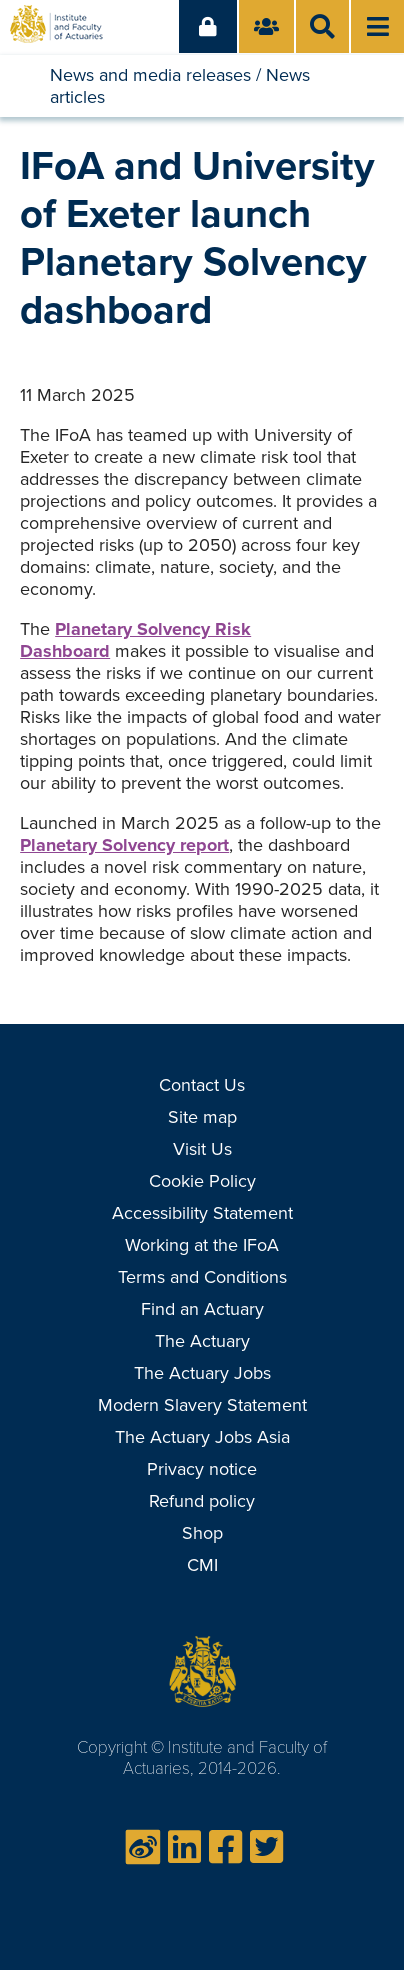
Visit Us (202, 1149)
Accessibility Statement (202, 1213)
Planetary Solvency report (124, 845)
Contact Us (202, 1085)
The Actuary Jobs (202, 1373)
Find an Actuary (202, 1309)
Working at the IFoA (202, 1245)
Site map (202, 1117)
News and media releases (150, 75)
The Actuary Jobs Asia (202, 1437)
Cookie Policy (202, 1181)
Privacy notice (202, 1469)
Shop (202, 1533)
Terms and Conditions (202, 1277)
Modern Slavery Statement (202, 1405)
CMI (202, 1565)
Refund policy (202, 1501)
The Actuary (202, 1341)
